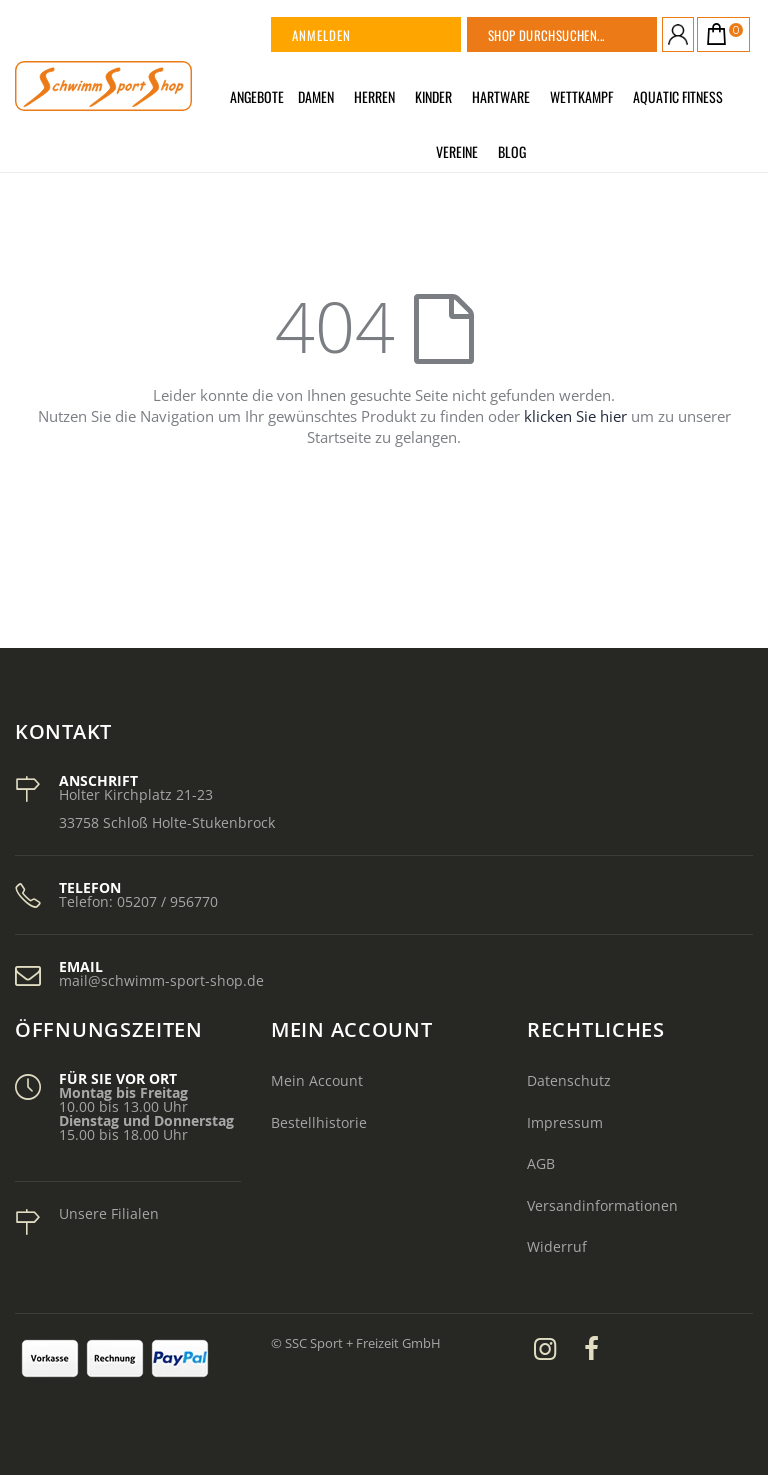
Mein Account (317, 1080)
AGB (541, 1163)
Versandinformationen (602, 1205)
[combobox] (587, 34)
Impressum (565, 1122)
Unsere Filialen (109, 1213)
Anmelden (321, 35)
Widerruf (557, 1246)
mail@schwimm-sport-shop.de (161, 980)
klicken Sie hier (575, 416)
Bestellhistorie (319, 1122)
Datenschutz (569, 1080)
